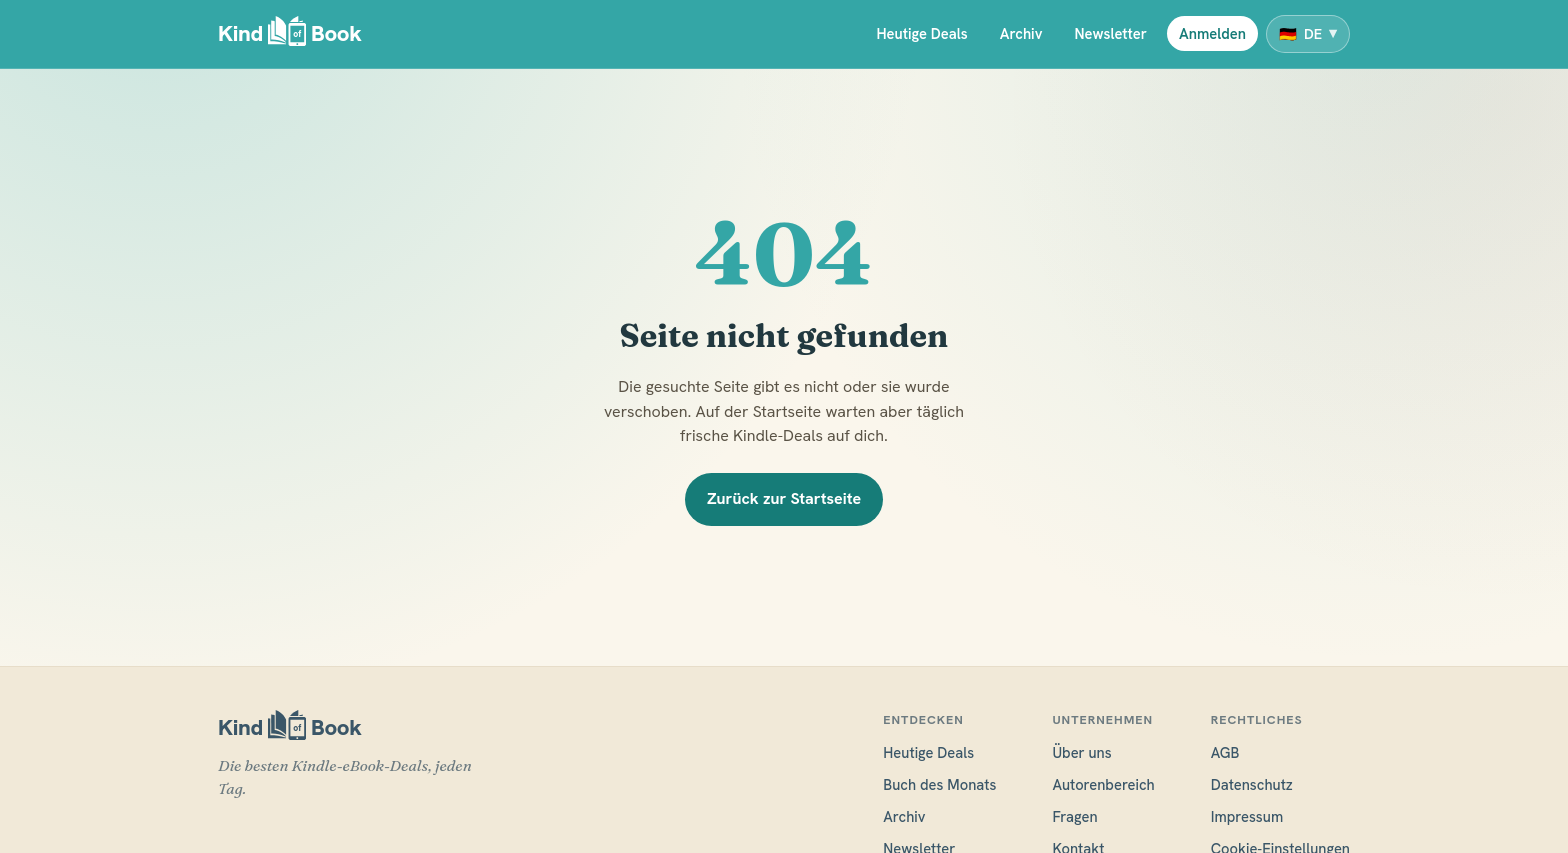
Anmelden (1212, 33)
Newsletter (1110, 33)
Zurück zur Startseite (784, 498)
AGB (1225, 752)
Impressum (1247, 816)
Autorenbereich (1103, 784)
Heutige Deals (921, 33)
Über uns (1081, 752)
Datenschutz (1252, 784)
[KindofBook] (290, 34)
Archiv (1021, 33)
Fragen (1074, 816)
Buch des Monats (939, 784)
